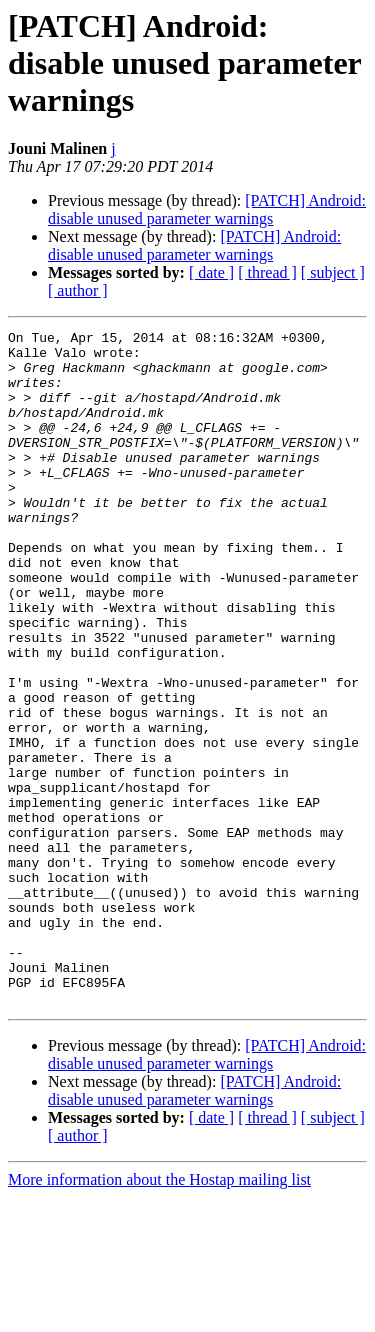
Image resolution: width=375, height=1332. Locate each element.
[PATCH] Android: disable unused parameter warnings (207, 209)
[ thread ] (267, 272)
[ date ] (211, 272)
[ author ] (78, 290)
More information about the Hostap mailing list (159, 1314)
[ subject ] (333, 272)
